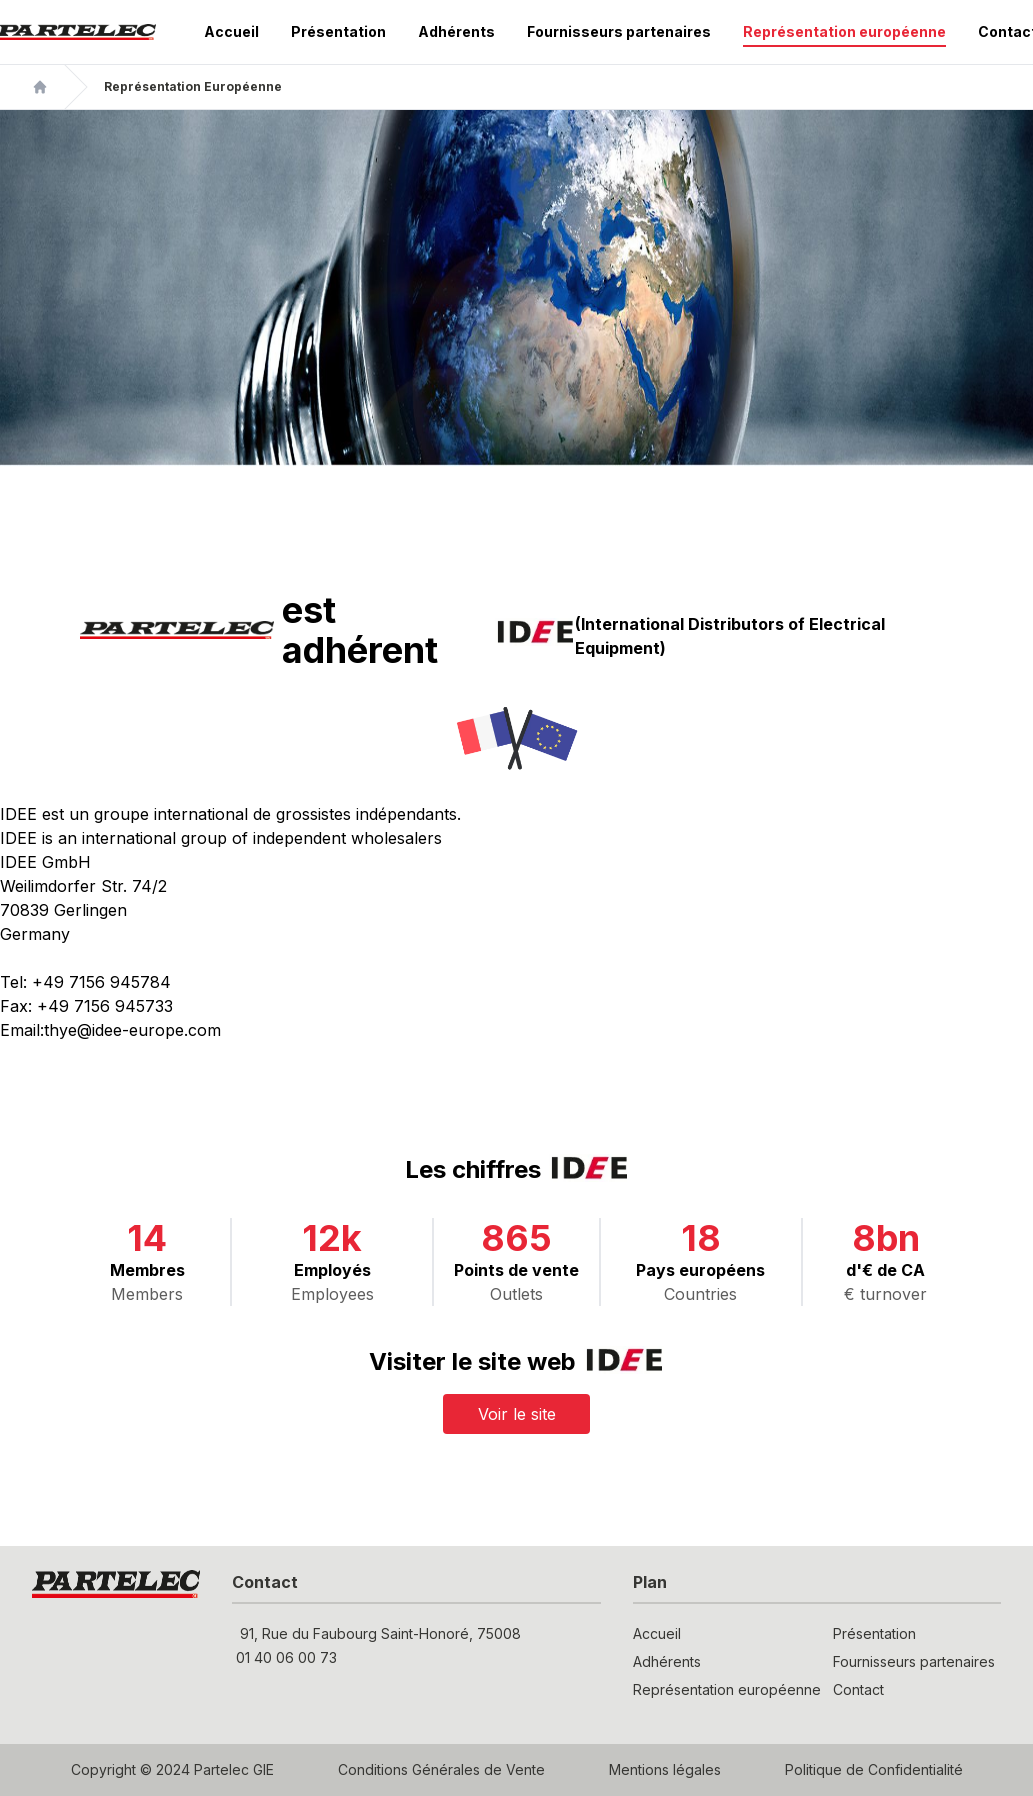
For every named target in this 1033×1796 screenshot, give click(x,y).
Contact (858, 1689)
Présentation (338, 31)
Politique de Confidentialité (874, 1769)
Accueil (231, 31)
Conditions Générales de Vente (441, 1769)
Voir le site (517, 1414)
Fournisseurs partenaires (619, 31)
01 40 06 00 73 (286, 1657)
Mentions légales (665, 1769)
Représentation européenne (844, 31)
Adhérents (456, 31)
